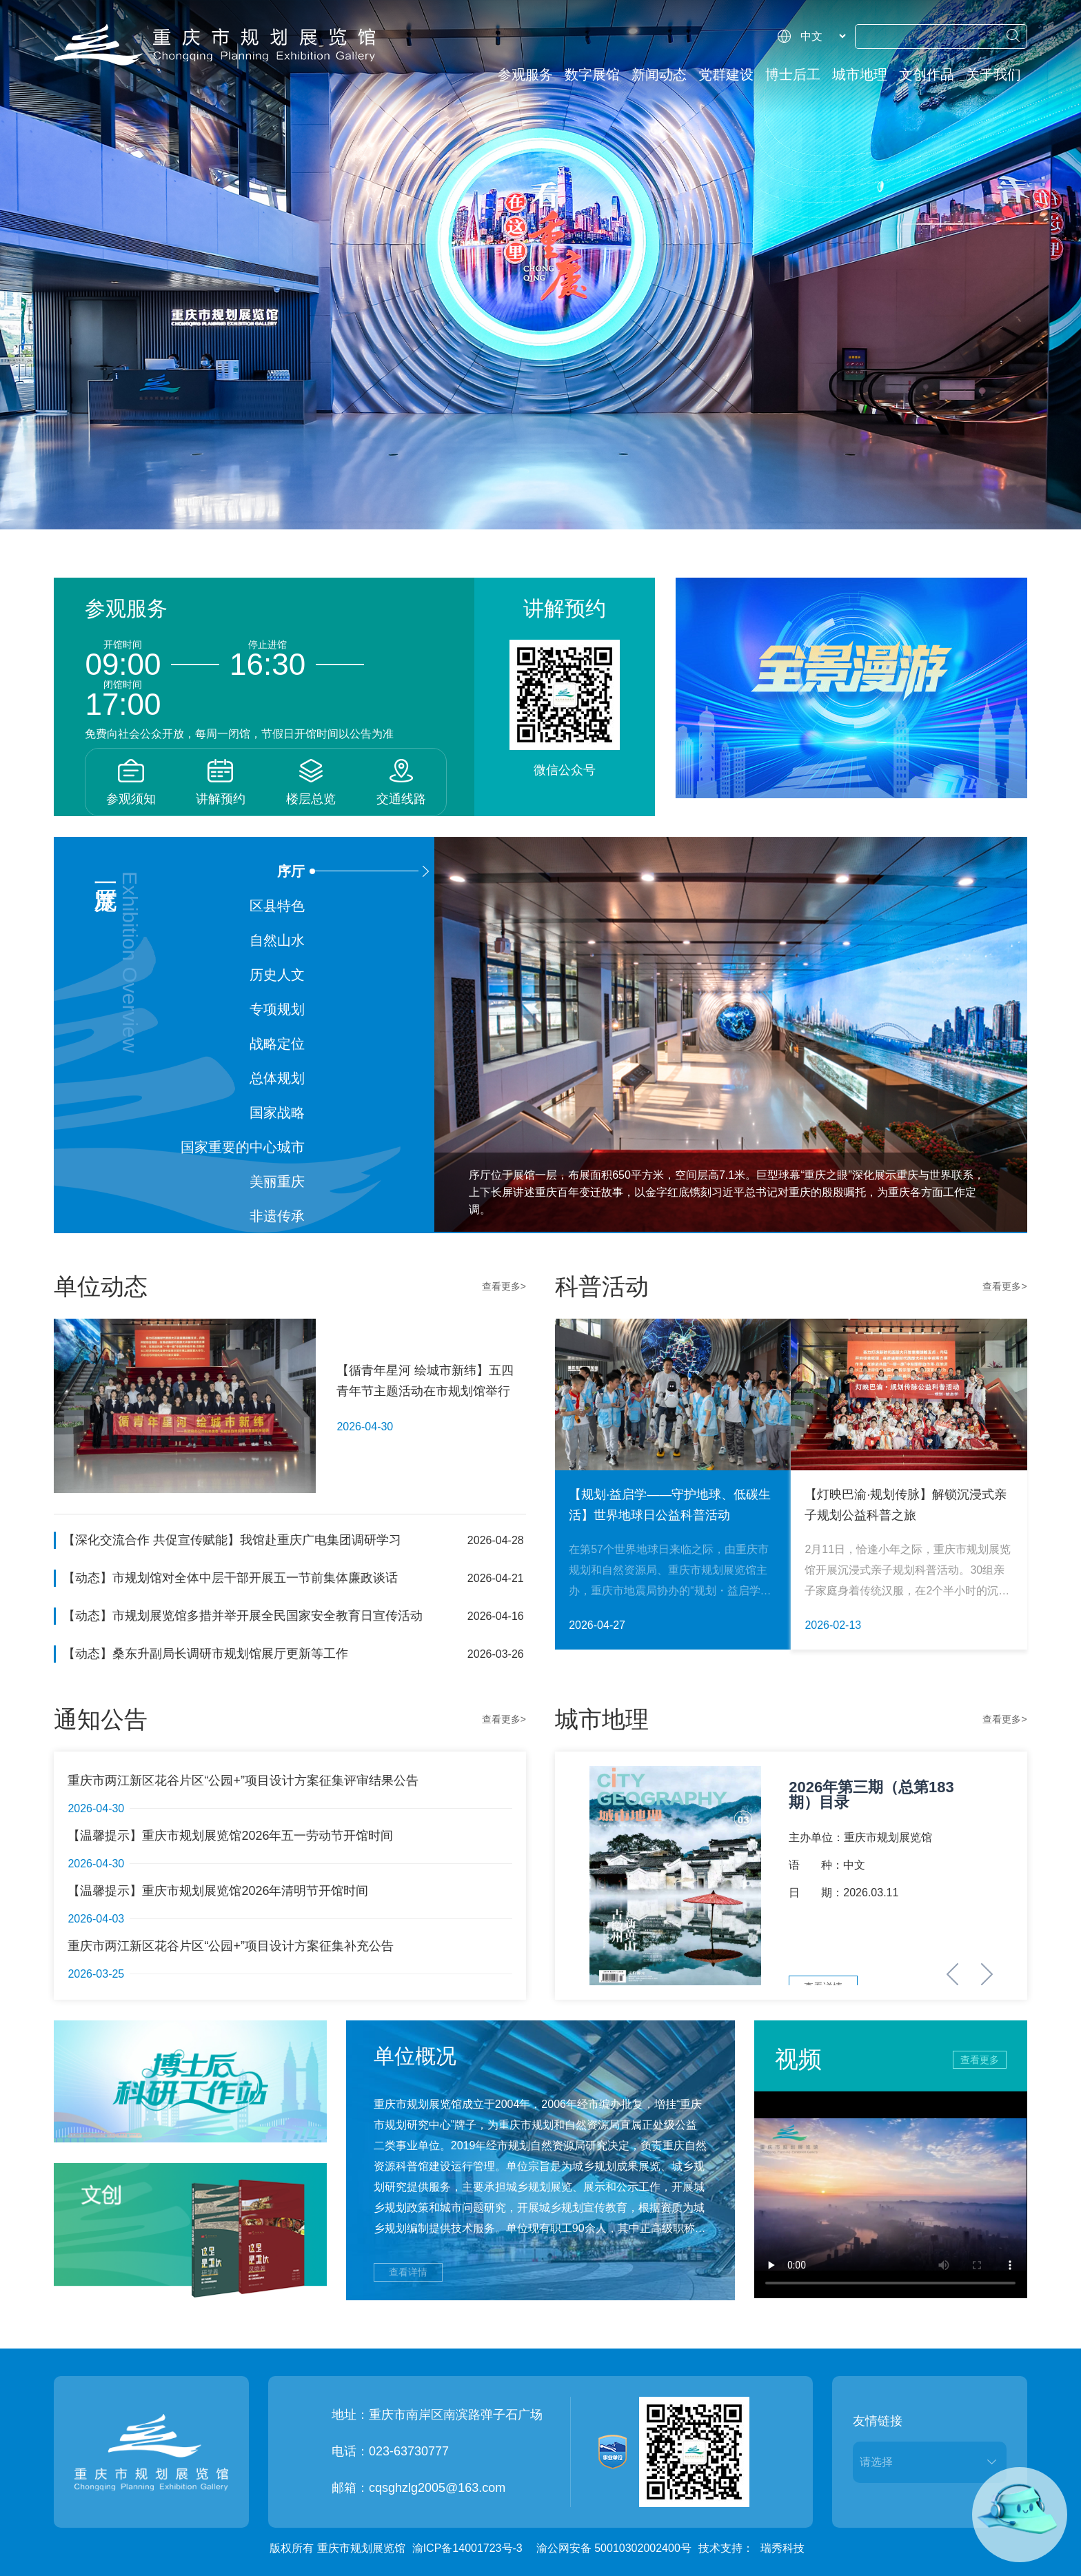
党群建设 (726, 74)
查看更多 (979, 2059)
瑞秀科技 (782, 2548)
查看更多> (504, 1286)
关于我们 (993, 74)
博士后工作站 (792, 78)
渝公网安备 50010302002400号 (613, 2548)
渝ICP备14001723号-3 (467, 2548)
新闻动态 (659, 74)
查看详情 (408, 2272)
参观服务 (525, 74)
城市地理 (859, 74)
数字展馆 (592, 74)
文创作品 (926, 74)
